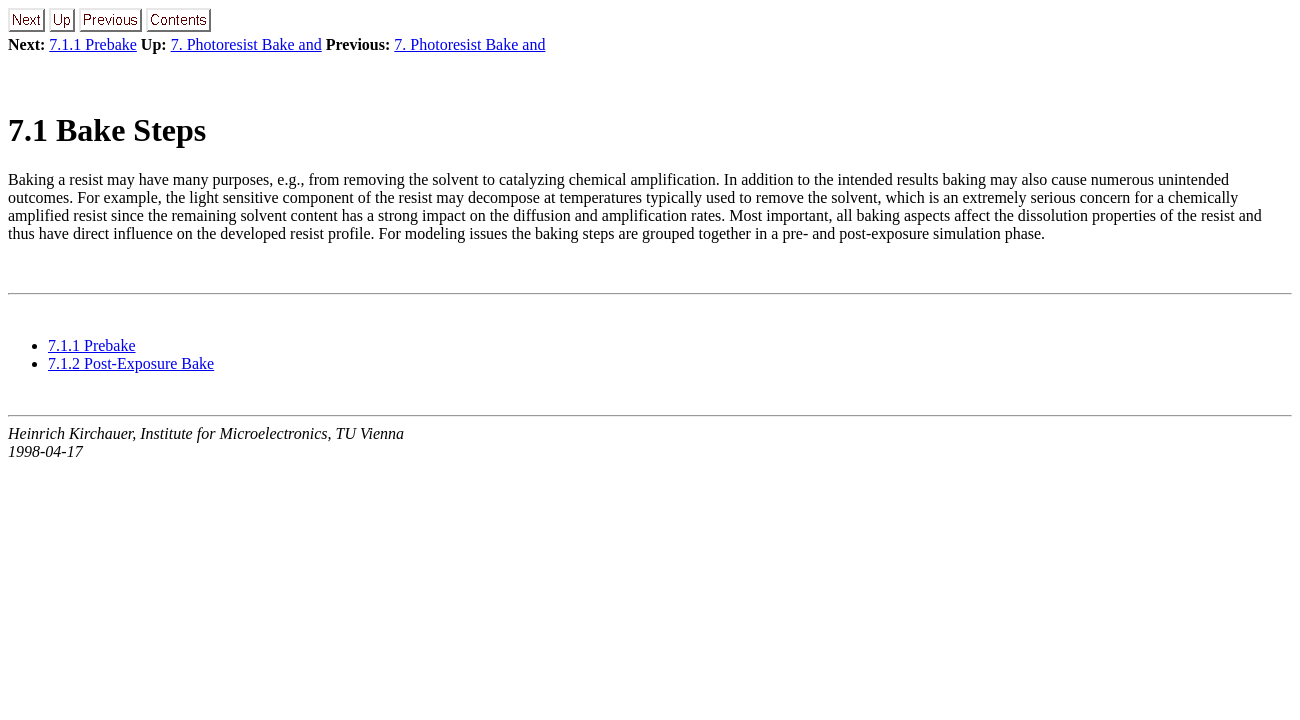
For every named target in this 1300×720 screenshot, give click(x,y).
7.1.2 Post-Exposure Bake (131, 363)
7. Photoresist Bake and (246, 44)
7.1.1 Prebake (93, 44)
